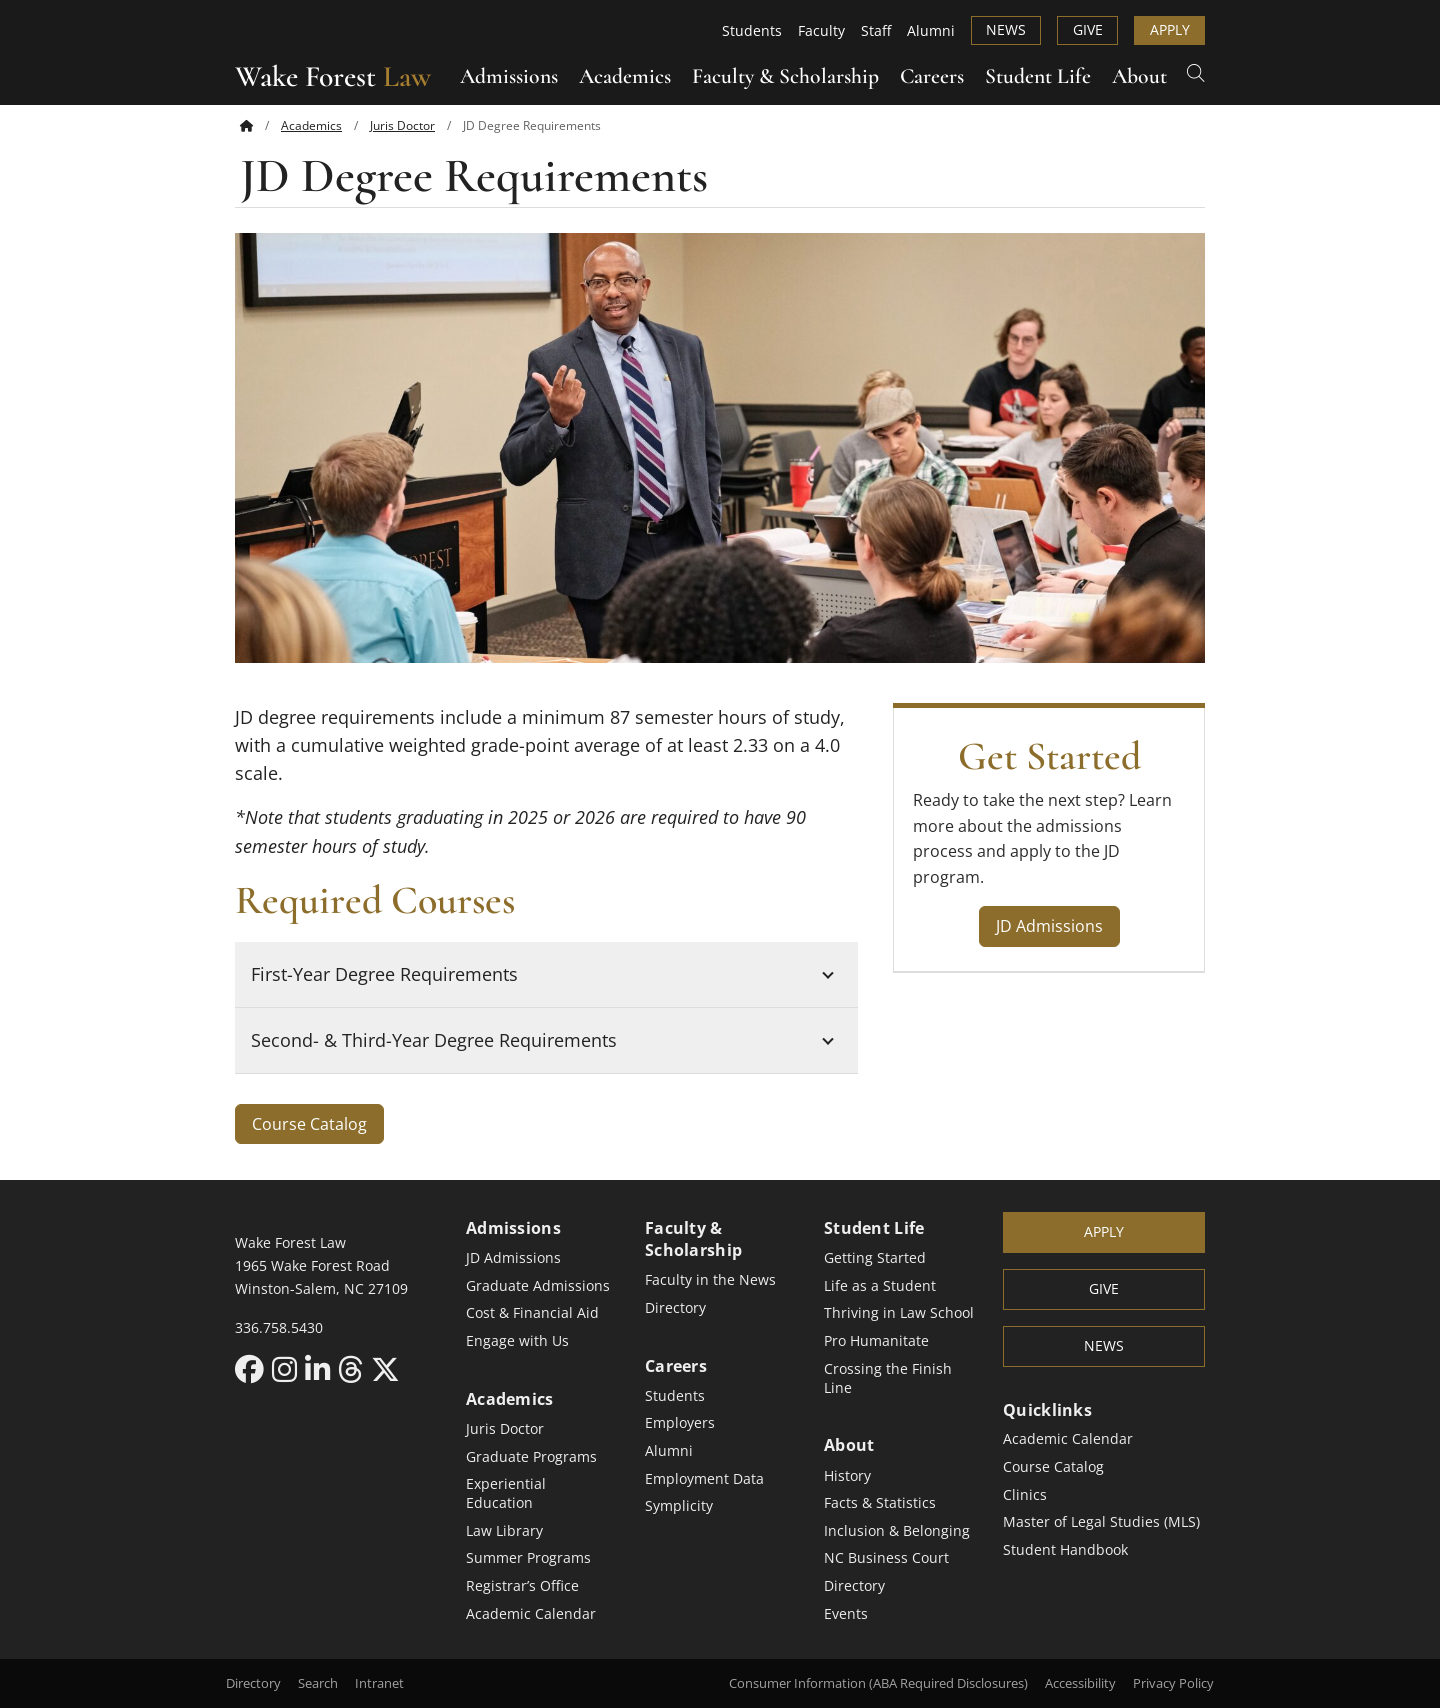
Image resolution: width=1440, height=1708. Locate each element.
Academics (625, 76)
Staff (876, 30)
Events (846, 1613)
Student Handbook (1065, 1549)
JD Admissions (1049, 926)
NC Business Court (886, 1557)
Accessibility (1080, 1683)
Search (318, 1683)
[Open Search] (1196, 72)
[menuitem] (260, 125)
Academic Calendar (531, 1613)
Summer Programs (528, 1557)
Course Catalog (309, 1124)
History (847, 1475)
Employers (680, 1422)
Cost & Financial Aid (532, 1312)
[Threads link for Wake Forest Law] (354, 1368)
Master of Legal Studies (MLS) (1101, 1521)
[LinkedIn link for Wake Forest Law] (321, 1368)
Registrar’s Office (522, 1585)
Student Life (1038, 76)
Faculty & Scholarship (785, 76)
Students (752, 30)
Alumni (931, 30)
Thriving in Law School (899, 1312)
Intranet (379, 1683)
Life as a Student (880, 1285)
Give (1088, 29)
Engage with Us (517, 1340)
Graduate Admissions (538, 1285)
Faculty (821, 30)
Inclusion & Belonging (897, 1530)
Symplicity (679, 1505)
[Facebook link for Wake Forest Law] (253, 1368)
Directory (675, 1307)
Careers (932, 76)
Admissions (509, 76)
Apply (1170, 29)
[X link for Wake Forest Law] (385, 1368)
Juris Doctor (402, 125)
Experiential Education (506, 1493)
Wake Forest (333, 76)
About (1139, 76)
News (1006, 29)
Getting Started (875, 1257)
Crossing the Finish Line (888, 1378)
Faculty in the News (710, 1279)
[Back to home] (246, 125)
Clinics (1025, 1494)
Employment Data (704, 1478)
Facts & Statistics (880, 1502)
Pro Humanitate (876, 1340)
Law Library (504, 1530)
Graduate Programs (531, 1456)
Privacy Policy (1173, 1683)
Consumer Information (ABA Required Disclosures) (878, 1683)
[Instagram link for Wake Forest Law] (288, 1368)
